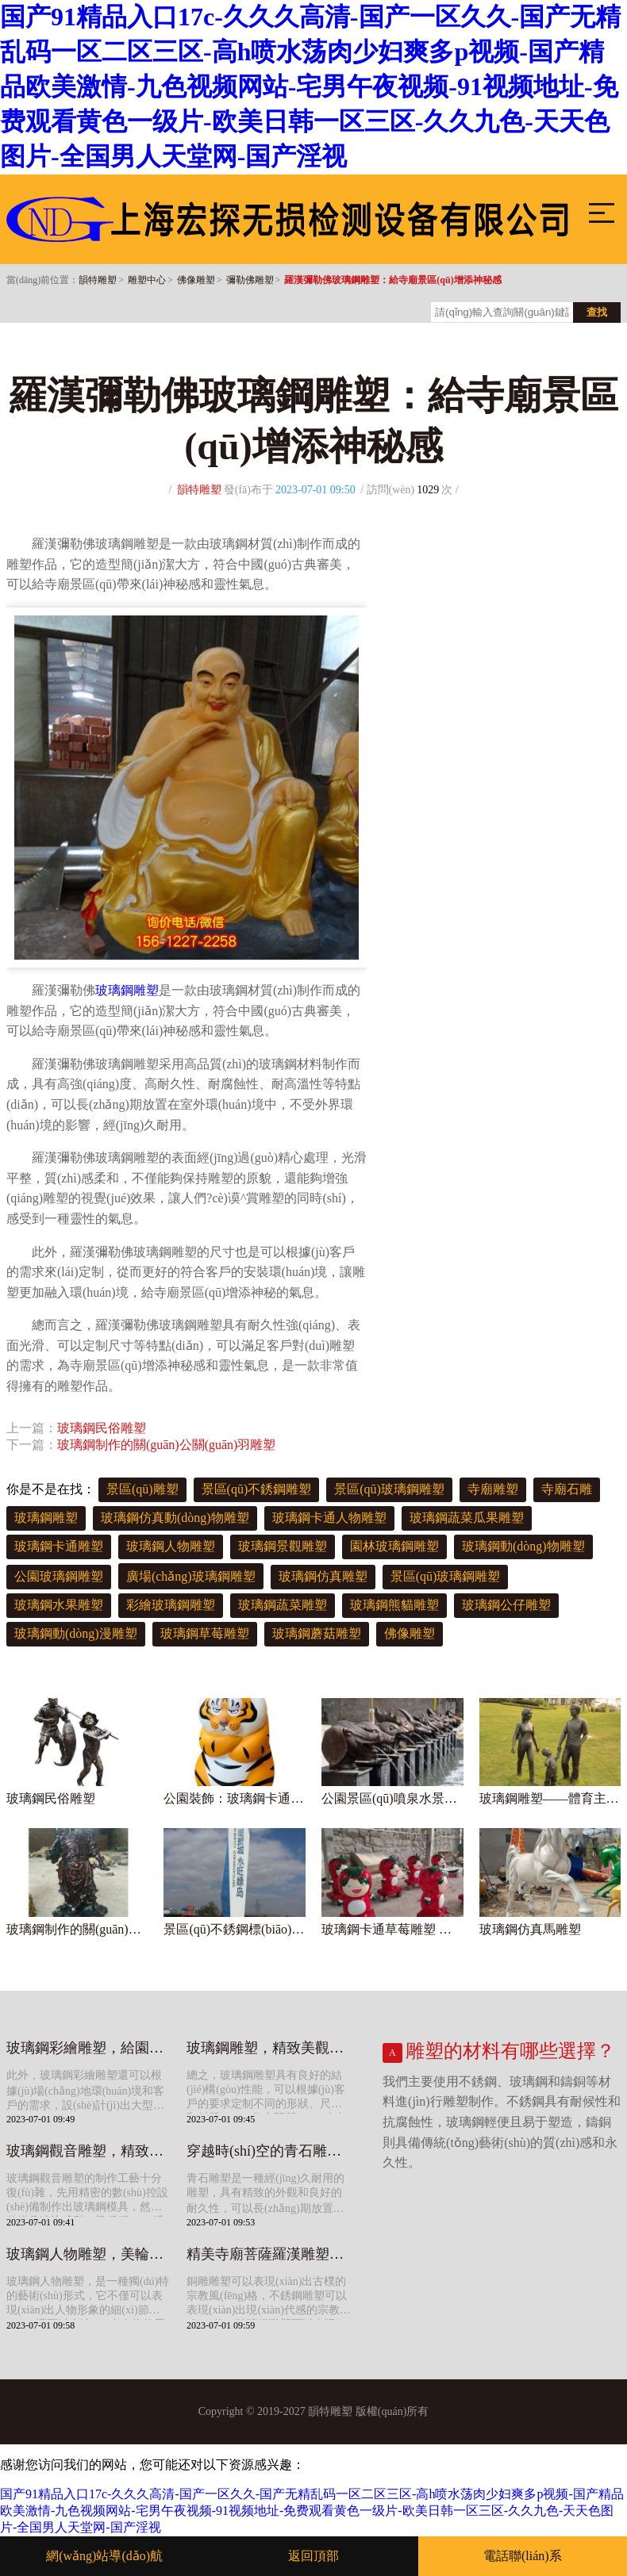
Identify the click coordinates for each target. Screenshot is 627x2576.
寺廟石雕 (566, 1489)
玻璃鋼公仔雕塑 (506, 1605)
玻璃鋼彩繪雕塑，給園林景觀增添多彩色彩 (88, 2048)
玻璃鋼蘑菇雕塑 (316, 1633)
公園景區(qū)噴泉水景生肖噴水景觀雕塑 (392, 1798)
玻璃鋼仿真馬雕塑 (530, 1929)
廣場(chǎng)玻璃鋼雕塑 (191, 1576)
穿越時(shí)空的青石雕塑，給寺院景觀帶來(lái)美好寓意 (269, 2151)
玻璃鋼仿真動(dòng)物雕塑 (175, 1517)
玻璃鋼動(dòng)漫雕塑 (75, 1633)
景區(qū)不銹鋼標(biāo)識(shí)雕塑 (234, 1929)
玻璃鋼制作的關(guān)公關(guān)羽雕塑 (166, 1444)
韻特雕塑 (98, 280)
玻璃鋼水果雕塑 (58, 1605)
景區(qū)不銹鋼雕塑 (257, 1489)
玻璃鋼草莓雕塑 (204, 1633)
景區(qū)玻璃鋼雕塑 (389, 1489)
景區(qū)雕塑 (142, 1489)
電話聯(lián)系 (522, 2556)
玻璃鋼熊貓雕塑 (394, 1605)
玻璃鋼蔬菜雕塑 (282, 1605)
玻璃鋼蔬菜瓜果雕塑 (467, 1517)
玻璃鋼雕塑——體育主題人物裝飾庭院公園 (550, 1798)
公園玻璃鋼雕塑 (58, 1576)
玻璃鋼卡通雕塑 (58, 1546)
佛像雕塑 (196, 280)
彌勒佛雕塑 (250, 280)
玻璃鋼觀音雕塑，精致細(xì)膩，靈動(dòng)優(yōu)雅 (88, 2151)
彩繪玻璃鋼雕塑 (170, 1605)
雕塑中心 (147, 280)
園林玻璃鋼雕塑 (394, 1546)
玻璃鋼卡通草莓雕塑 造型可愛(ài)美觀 (392, 1929)
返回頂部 (313, 2556)
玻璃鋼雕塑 (127, 990)
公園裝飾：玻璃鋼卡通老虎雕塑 (234, 1798)
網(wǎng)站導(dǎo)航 (104, 2556)
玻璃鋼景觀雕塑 (282, 1546)
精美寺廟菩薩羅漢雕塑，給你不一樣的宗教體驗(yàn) (269, 2254)
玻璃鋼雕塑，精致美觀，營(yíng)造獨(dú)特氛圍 (269, 2048)
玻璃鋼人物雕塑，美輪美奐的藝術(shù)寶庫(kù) (88, 2254)
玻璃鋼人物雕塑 (170, 1546)
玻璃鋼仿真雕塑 (323, 1576)
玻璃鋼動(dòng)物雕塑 (523, 1546)
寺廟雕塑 (492, 1489)
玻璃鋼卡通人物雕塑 (329, 1517)
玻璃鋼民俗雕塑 (101, 1428)
